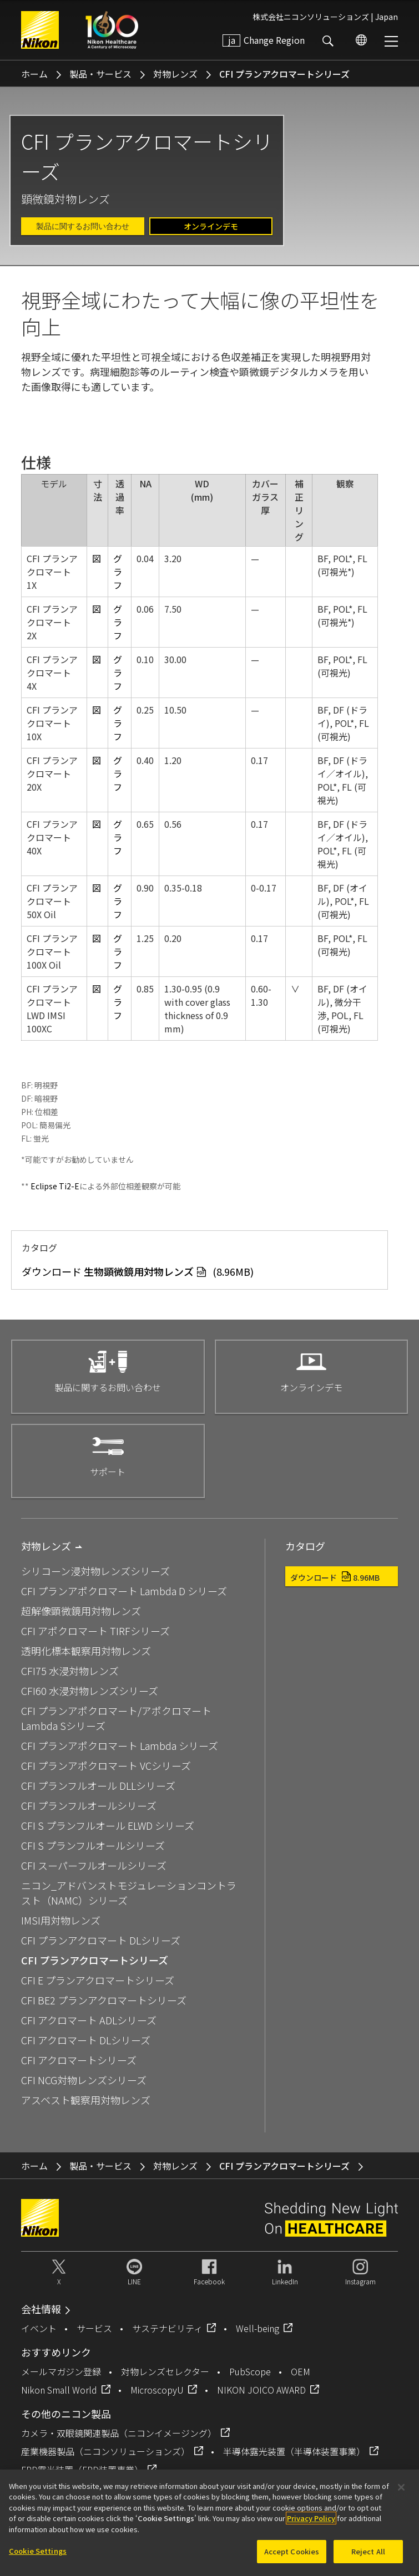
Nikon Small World (59, 2389)
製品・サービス (100, 73)
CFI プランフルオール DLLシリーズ (98, 1785)
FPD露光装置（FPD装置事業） (82, 2469)
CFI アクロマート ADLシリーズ (89, 2020)
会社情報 (41, 2309)
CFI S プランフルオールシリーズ (93, 1845)
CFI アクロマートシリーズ (79, 2060)
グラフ (117, 572)
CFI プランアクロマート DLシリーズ (100, 1940)
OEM (300, 2371)
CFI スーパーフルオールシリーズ (93, 1865)
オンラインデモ (211, 226)
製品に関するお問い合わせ (82, 226)
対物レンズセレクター (165, 2371)
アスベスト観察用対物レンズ (85, 2100)
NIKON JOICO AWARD (261, 2389)
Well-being (257, 2328)
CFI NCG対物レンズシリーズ (84, 2080)
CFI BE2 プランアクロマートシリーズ (103, 2000)
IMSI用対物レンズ (60, 1920)
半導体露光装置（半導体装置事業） (294, 2451)
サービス (94, 2328)
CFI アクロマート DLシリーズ (85, 2040)
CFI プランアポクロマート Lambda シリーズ (119, 1745)
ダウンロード (335, 1577)
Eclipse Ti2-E (55, 1186)
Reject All (368, 2557)
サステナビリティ (167, 2328)
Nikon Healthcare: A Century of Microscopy (111, 30)
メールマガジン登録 (61, 2371)
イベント (39, 2328)
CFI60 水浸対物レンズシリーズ (89, 1690)
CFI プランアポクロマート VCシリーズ (106, 1765)
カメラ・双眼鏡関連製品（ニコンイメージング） (118, 2433)
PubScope (250, 2371)
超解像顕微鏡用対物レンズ (81, 1610)
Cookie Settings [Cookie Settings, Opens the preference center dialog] (38, 2556)
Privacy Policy (311, 2523)
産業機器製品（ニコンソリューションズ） (105, 2451)
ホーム (34, 73)
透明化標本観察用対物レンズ (86, 1650)
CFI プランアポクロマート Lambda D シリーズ (124, 1591)
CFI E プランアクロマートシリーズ (97, 1980)
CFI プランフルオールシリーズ (89, 1805)
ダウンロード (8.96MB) (138, 1271)
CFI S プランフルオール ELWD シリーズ (107, 1825)
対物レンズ (175, 73)
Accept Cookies (292, 2557)
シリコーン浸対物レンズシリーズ (95, 1571)
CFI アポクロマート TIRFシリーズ (95, 1630)
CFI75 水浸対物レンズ (70, 1670)
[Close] (401, 2492)
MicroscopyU (157, 2389)
